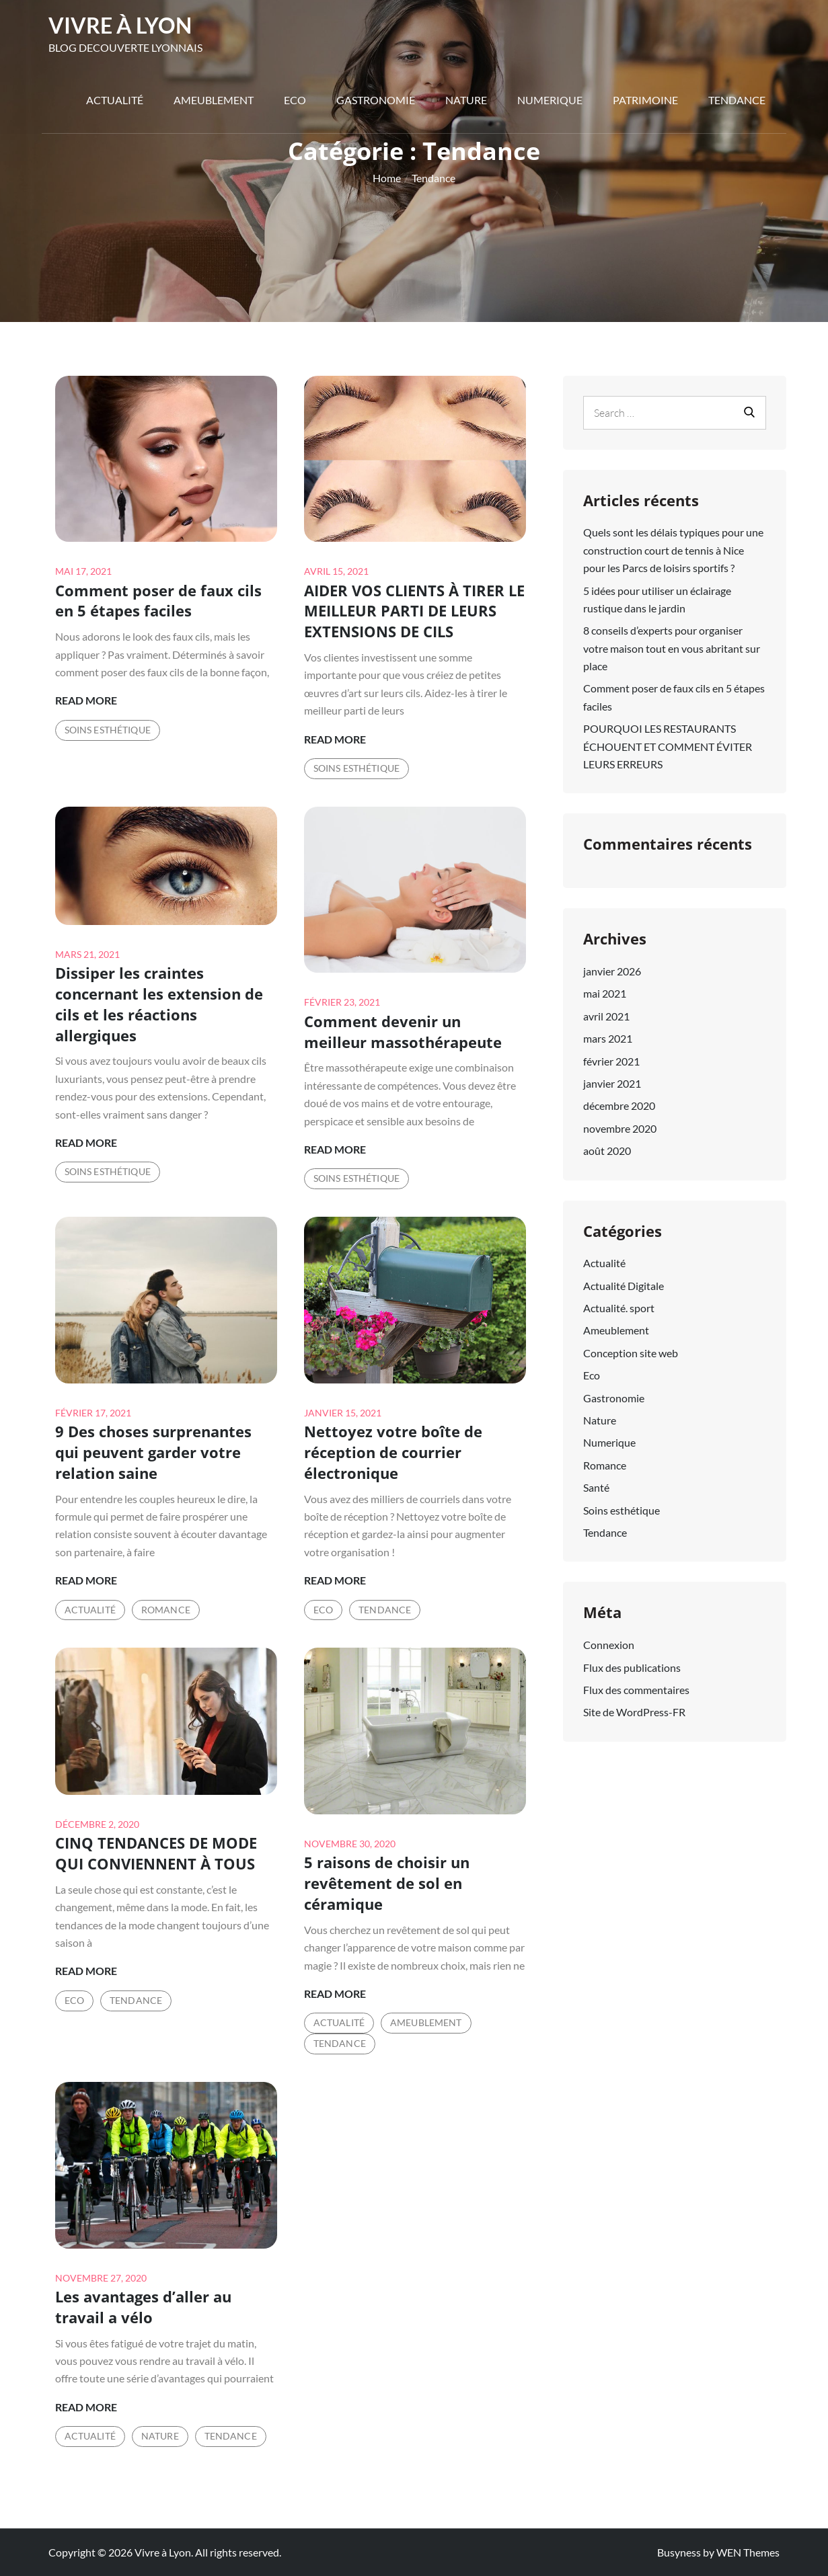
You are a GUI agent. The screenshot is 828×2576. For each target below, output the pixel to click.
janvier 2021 (612, 1083)
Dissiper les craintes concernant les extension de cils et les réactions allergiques (159, 1004)
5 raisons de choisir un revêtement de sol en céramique (386, 1883)
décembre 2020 (619, 1105)
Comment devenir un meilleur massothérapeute (403, 1031)
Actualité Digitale (623, 1285)
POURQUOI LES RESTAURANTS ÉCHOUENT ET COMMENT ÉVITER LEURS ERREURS (667, 746)
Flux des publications (632, 1667)
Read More (86, 700)
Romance (165, 1609)
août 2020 (607, 1150)
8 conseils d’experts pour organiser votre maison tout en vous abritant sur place (671, 648)
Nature (466, 99)
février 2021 (611, 1061)
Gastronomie (375, 99)
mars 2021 (607, 1038)
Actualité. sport (618, 1307)
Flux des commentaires (636, 1689)
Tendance (736, 99)
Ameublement (214, 99)
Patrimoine (645, 99)
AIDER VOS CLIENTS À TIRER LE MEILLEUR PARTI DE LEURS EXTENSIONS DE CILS (414, 611)
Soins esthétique (108, 729)
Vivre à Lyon (120, 25)
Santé (596, 1487)
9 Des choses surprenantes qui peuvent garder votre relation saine (153, 1452)
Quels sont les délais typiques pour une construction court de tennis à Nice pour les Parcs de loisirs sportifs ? (673, 550)
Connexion (608, 1644)
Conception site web (630, 1352)
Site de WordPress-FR (634, 1711)
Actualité (114, 99)
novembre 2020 (619, 1128)
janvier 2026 (612, 971)
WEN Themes (748, 2552)
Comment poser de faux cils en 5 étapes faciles (158, 600)
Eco (295, 99)
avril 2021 (606, 1016)
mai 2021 (604, 993)
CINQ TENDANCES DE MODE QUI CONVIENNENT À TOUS (156, 1853)
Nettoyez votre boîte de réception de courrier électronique (393, 1452)
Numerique (549, 99)
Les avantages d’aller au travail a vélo (143, 2306)
